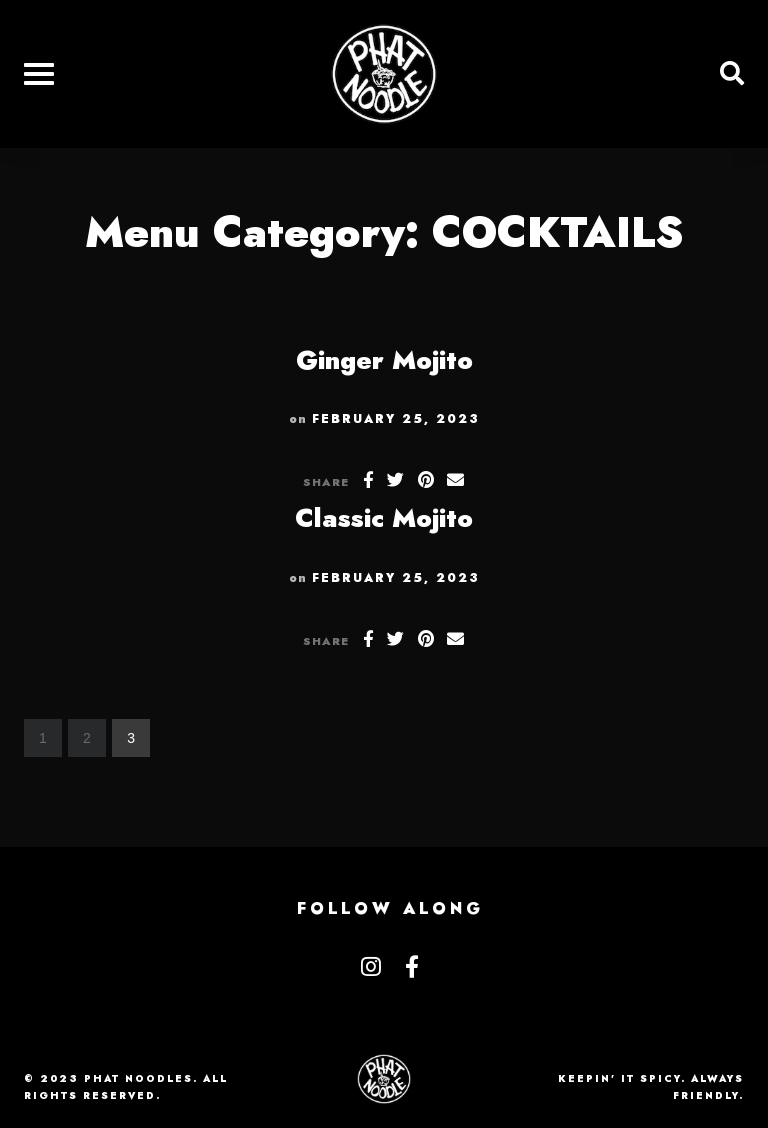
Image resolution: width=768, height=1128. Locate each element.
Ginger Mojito (384, 360)
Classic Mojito (384, 518)
